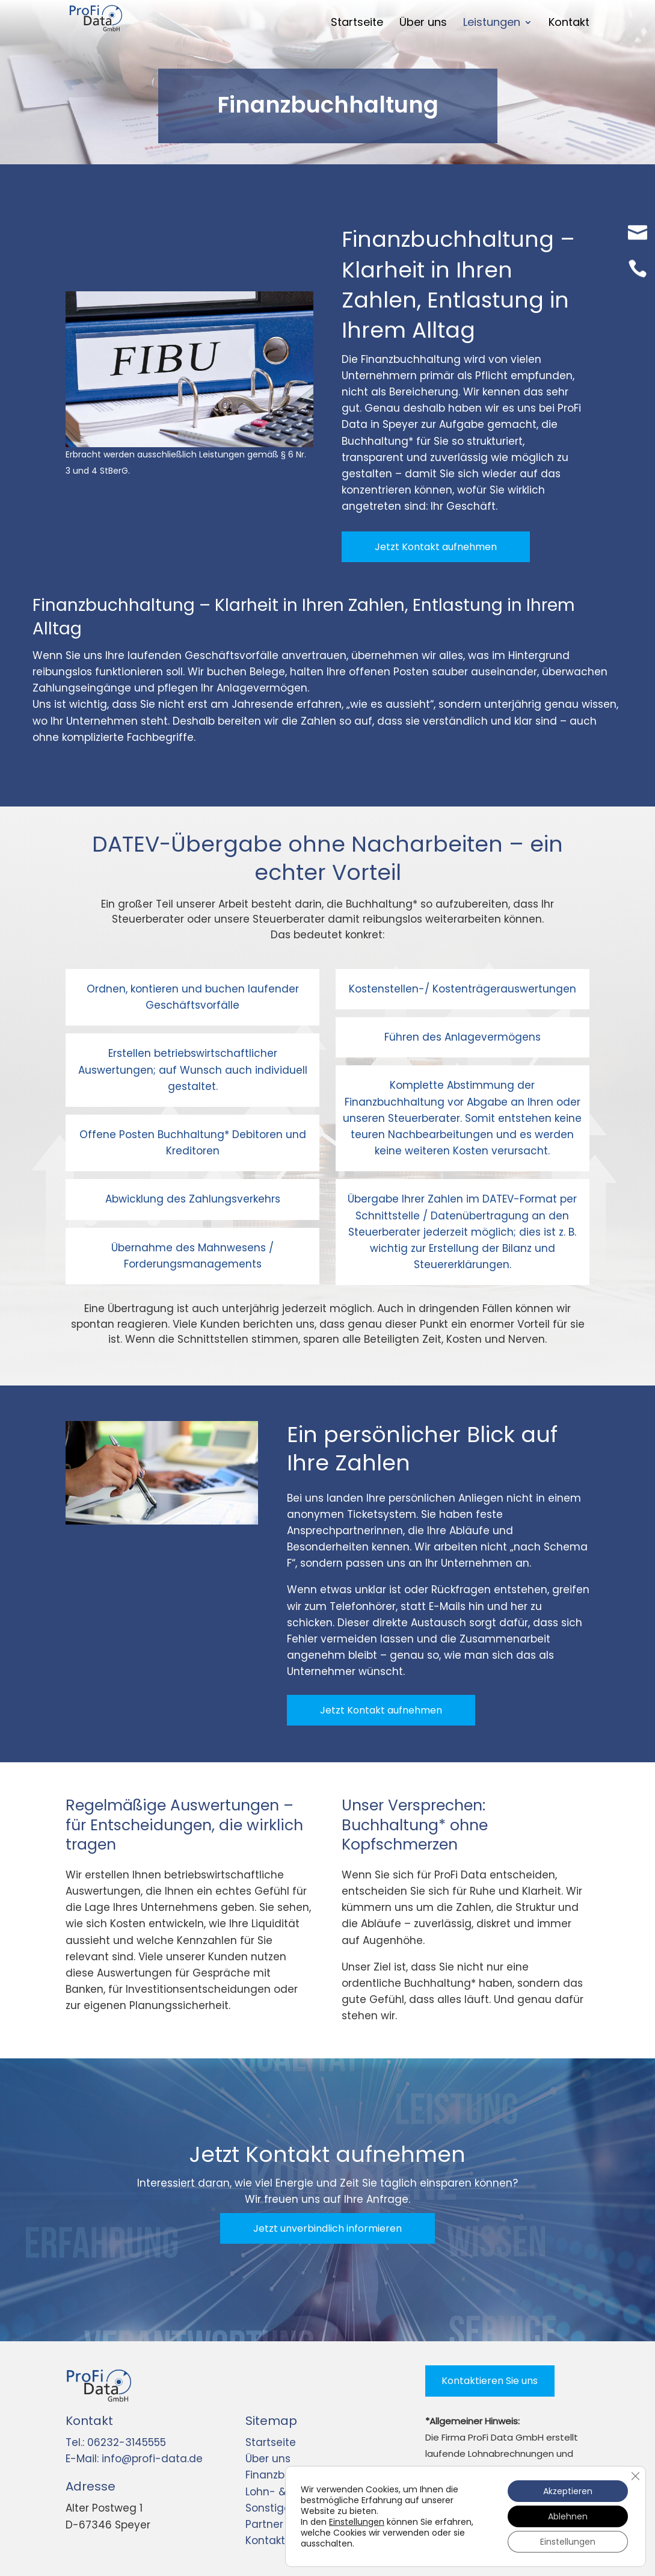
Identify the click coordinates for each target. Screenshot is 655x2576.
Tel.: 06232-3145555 (116, 2442)
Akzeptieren (567, 2491)
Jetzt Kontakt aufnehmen (436, 547)
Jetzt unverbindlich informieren (327, 2228)
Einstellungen (356, 2521)
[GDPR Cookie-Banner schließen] (635, 2476)
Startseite (270, 2442)
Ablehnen (568, 2516)
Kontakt (265, 2540)
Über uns (268, 2458)
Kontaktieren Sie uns (489, 2381)
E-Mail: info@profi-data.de (134, 2458)
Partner (264, 2524)
